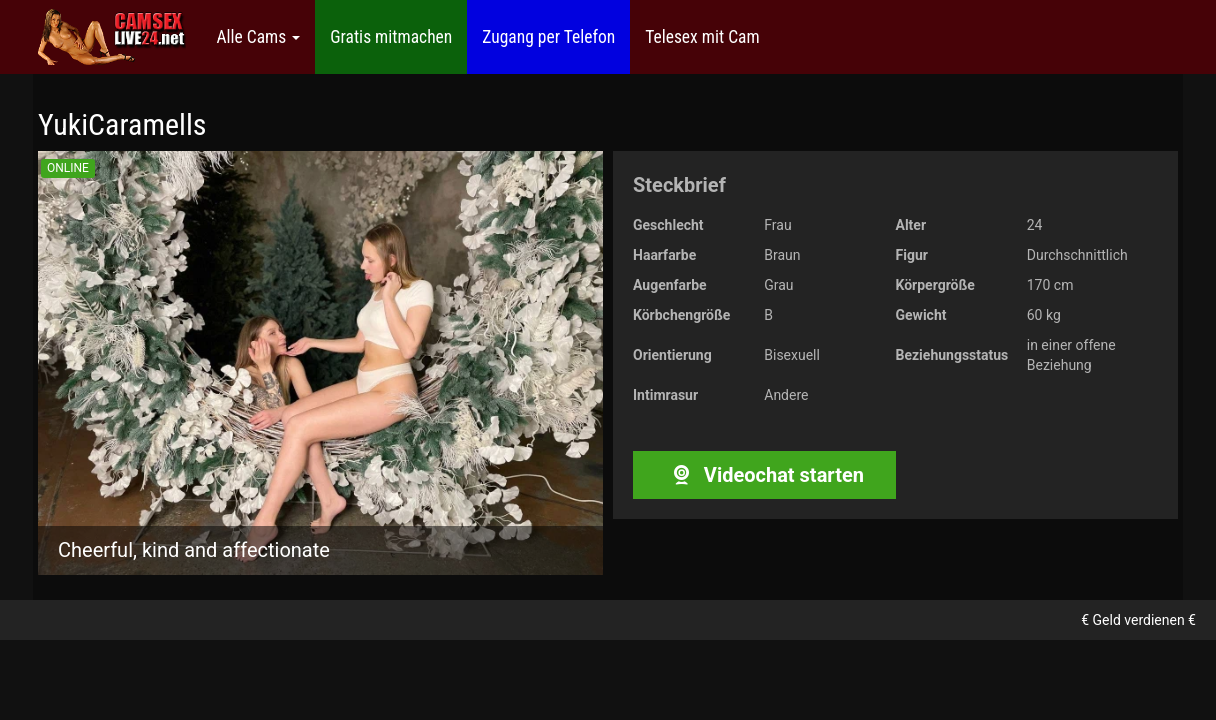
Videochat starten (764, 475)
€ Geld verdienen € (1138, 620)
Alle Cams (258, 37)
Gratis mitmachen (391, 37)
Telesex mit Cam (702, 37)
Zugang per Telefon (548, 37)
